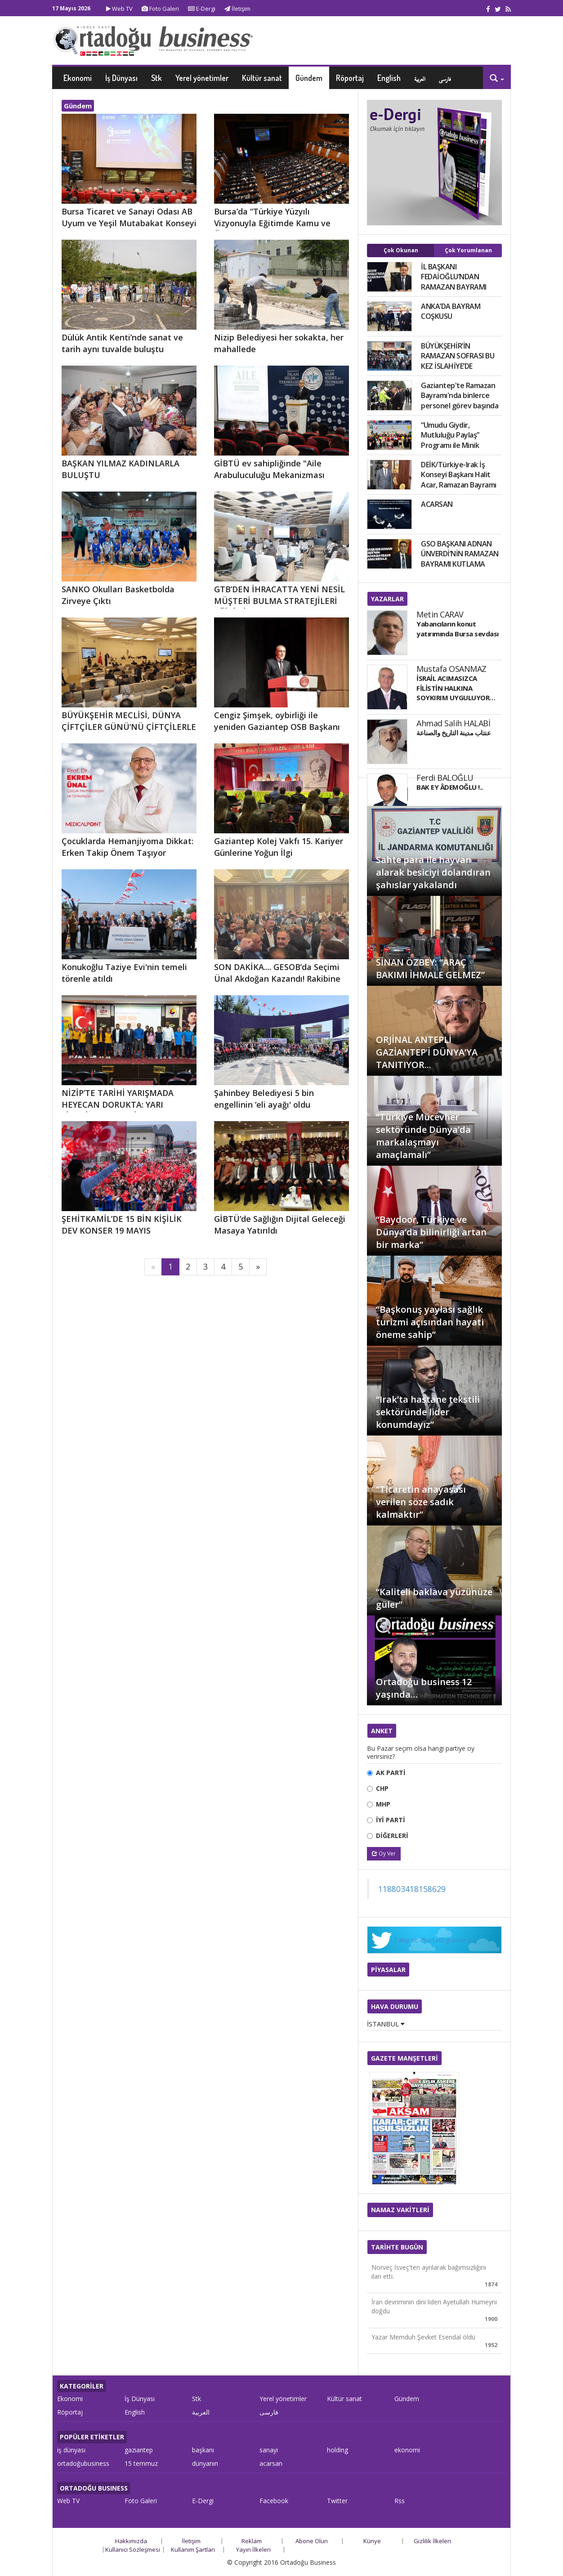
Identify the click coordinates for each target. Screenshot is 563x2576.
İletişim (237, 8)
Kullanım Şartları (193, 2549)
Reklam (251, 2541)
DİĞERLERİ (392, 1835)
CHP (382, 1788)
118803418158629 (412, 1888)
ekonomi (407, 2450)
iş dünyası (71, 2450)
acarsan (270, 2463)
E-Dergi (201, 8)
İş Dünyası (121, 78)
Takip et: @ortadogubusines (434, 1940)
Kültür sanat (262, 78)
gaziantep (139, 2450)
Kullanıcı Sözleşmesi (132, 2549)
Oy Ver (384, 1853)
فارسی (445, 78)
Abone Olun (311, 2541)
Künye (372, 2541)
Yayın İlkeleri (253, 2549)
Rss (399, 2500)
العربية (419, 78)
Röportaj (350, 78)
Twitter (337, 2500)
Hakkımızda (131, 2541)
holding (337, 2450)
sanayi (268, 2450)
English (389, 78)
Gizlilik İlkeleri (432, 2541)
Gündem (308, 78)
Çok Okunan (401, 250)
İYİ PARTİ (390, 1820)
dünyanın (205, 2463)
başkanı (203, 2450)
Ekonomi (77, 78)
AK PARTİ (391, 1772)
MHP (383, 1804)
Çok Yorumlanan (468, 250)
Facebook (273, 2500)
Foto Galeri (160, 8)
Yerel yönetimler (201, 78)
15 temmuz (141, 2463)
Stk (156, 78)
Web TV (119, 8)
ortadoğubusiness (83, 2463)
